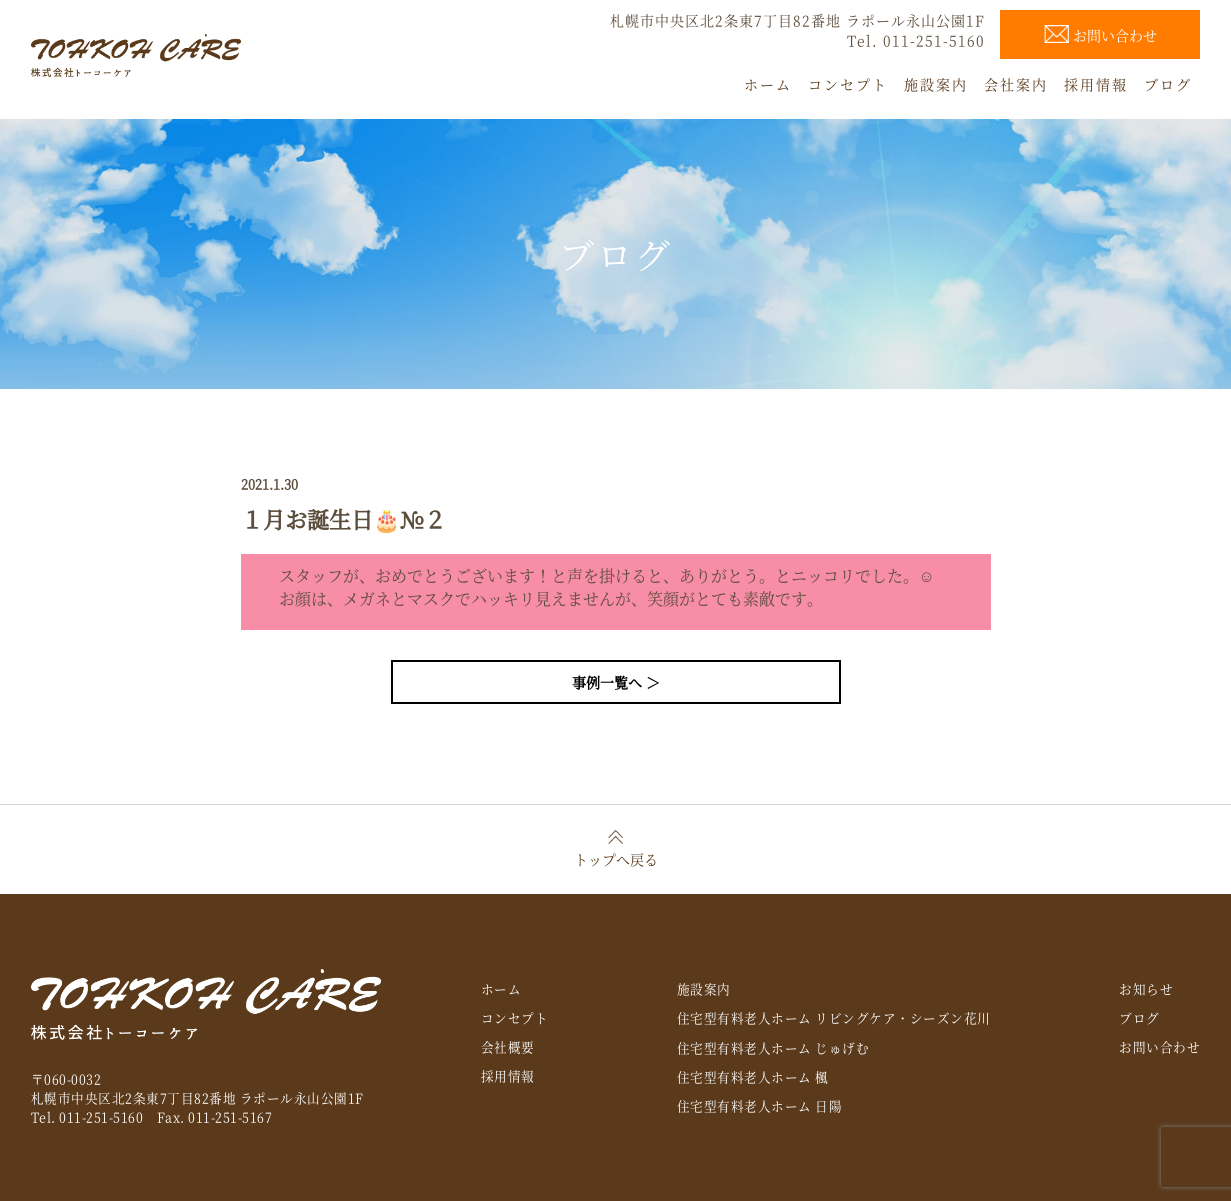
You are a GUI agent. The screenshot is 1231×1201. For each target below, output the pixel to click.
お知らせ (1146, 988)
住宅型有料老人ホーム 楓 (753, 1076)
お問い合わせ (1159, 1046)
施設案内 (704, 988)
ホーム (501, 988)
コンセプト (515, 1017)
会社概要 (508, 1046)
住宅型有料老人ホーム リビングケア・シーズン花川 (834, 1017)
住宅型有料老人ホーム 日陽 (760, 1105)
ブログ (1139, 1017)
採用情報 (508, 1075)
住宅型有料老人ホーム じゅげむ (773, 1047)
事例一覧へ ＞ (616, 682)
